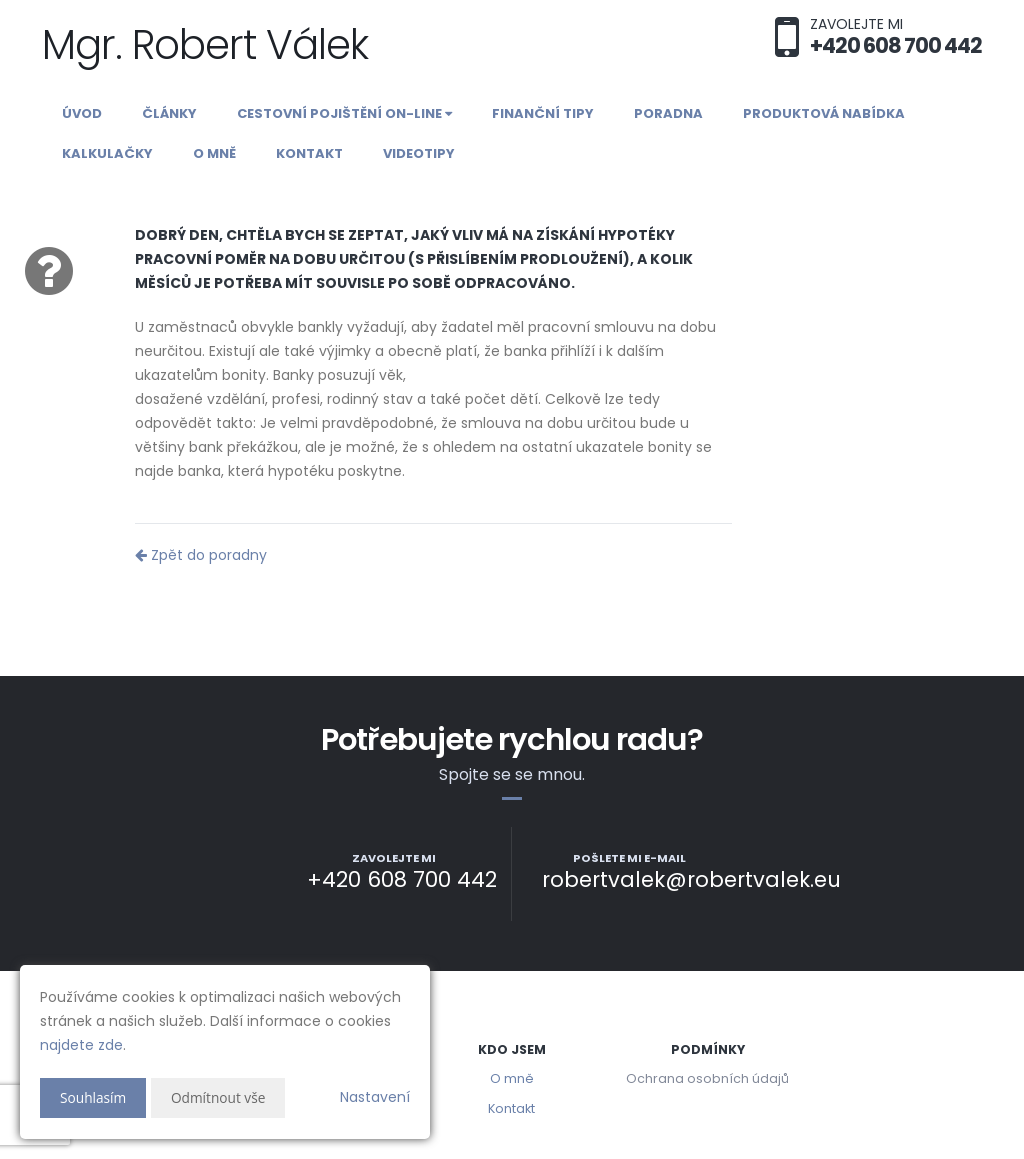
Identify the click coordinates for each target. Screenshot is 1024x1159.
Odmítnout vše (220, 1097)
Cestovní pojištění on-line (344, 113)
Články (169, 113)
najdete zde (81, 1045)
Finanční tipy (543, 113)
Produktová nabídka (824, 113)
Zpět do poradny (201, 555)
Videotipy (419, 153)
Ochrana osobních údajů (707, 1078)
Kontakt (309, 153)
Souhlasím (94, 1097)
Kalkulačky (107, 153)
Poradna (668, 113)
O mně (214, 153)
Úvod (82, 113)
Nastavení (375, 1097)
